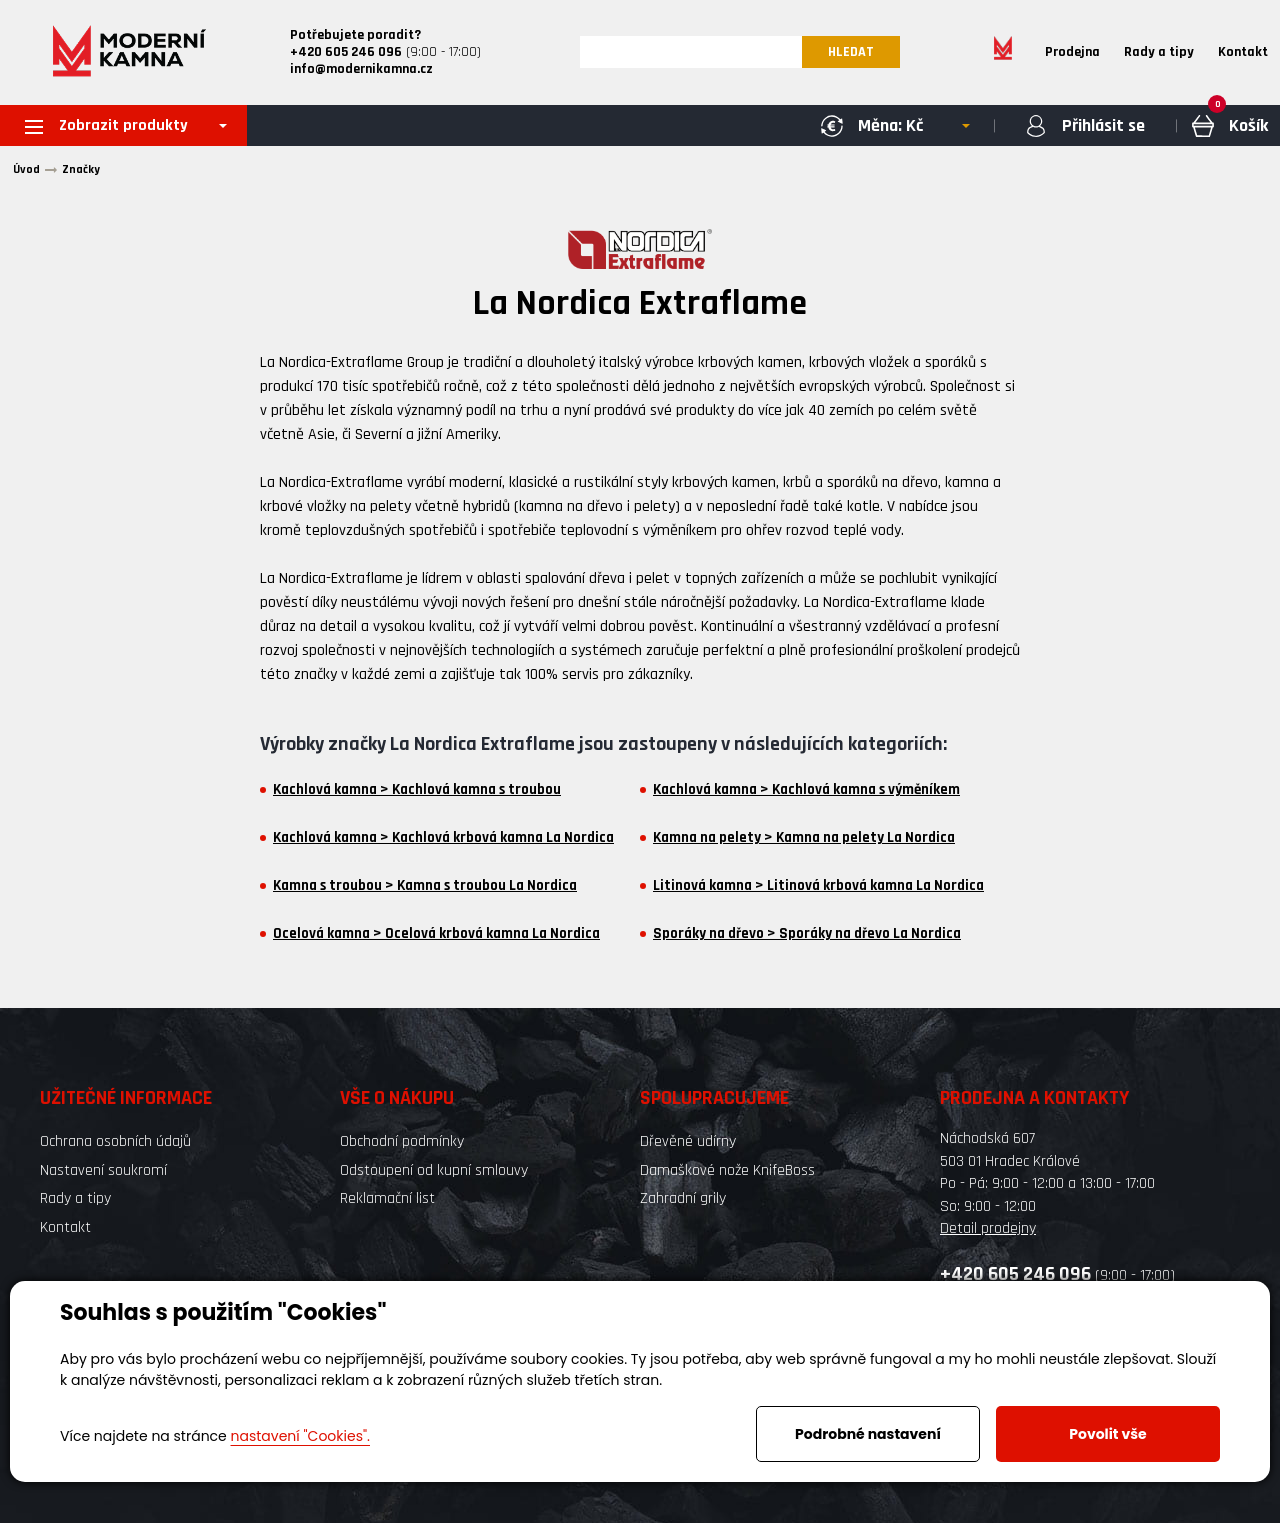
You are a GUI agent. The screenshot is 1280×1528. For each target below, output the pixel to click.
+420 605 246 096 (1015, 1279)
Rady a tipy (1159, 54)
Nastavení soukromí (103, 1174)
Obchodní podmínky (402, 1146)
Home (1003, 54)
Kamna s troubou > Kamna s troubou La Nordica (425, 891)
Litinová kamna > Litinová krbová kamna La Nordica (818, 891)
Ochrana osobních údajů (115, 1146)
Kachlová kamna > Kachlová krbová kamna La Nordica (443, 843)
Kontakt (1243, 54)
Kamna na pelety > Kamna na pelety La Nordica (804, 843)
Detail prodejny (988, 1232)
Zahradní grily (683, 1203)
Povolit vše (1107, 1434)
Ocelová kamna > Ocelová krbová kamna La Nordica (436, 939)
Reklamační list (387, 1203)
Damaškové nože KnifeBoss (727, 1174)
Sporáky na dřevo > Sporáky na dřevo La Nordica (807, 939)
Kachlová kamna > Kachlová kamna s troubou (417, 795)
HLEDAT (856, 54)
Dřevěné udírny (688, 1146)
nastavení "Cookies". (300, 1436)
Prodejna (1072, 54)
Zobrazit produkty (113, 129)
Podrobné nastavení (868, 1434)
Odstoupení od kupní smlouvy (434, 1174)
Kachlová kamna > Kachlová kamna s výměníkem (806, 795)
